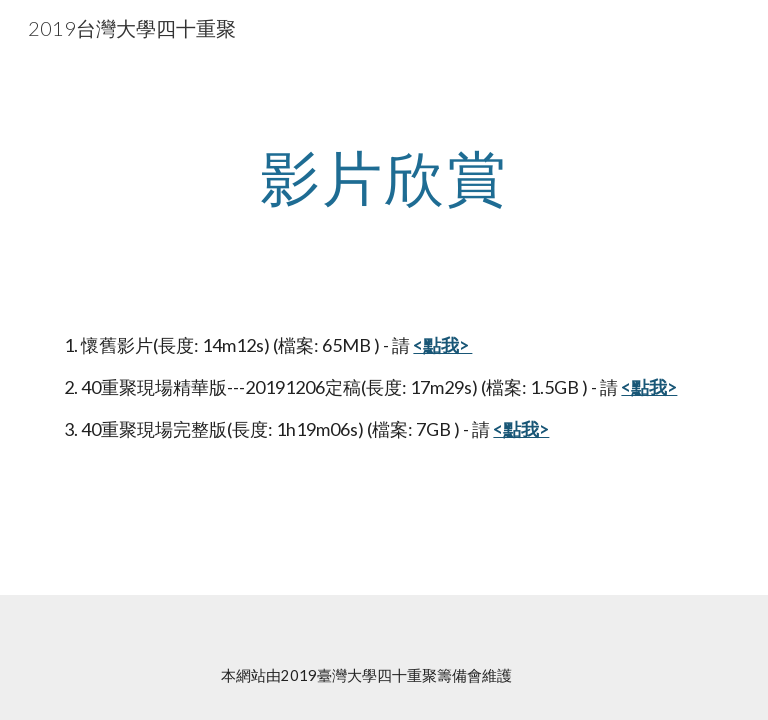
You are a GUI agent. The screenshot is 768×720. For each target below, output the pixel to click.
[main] (383, 177)
